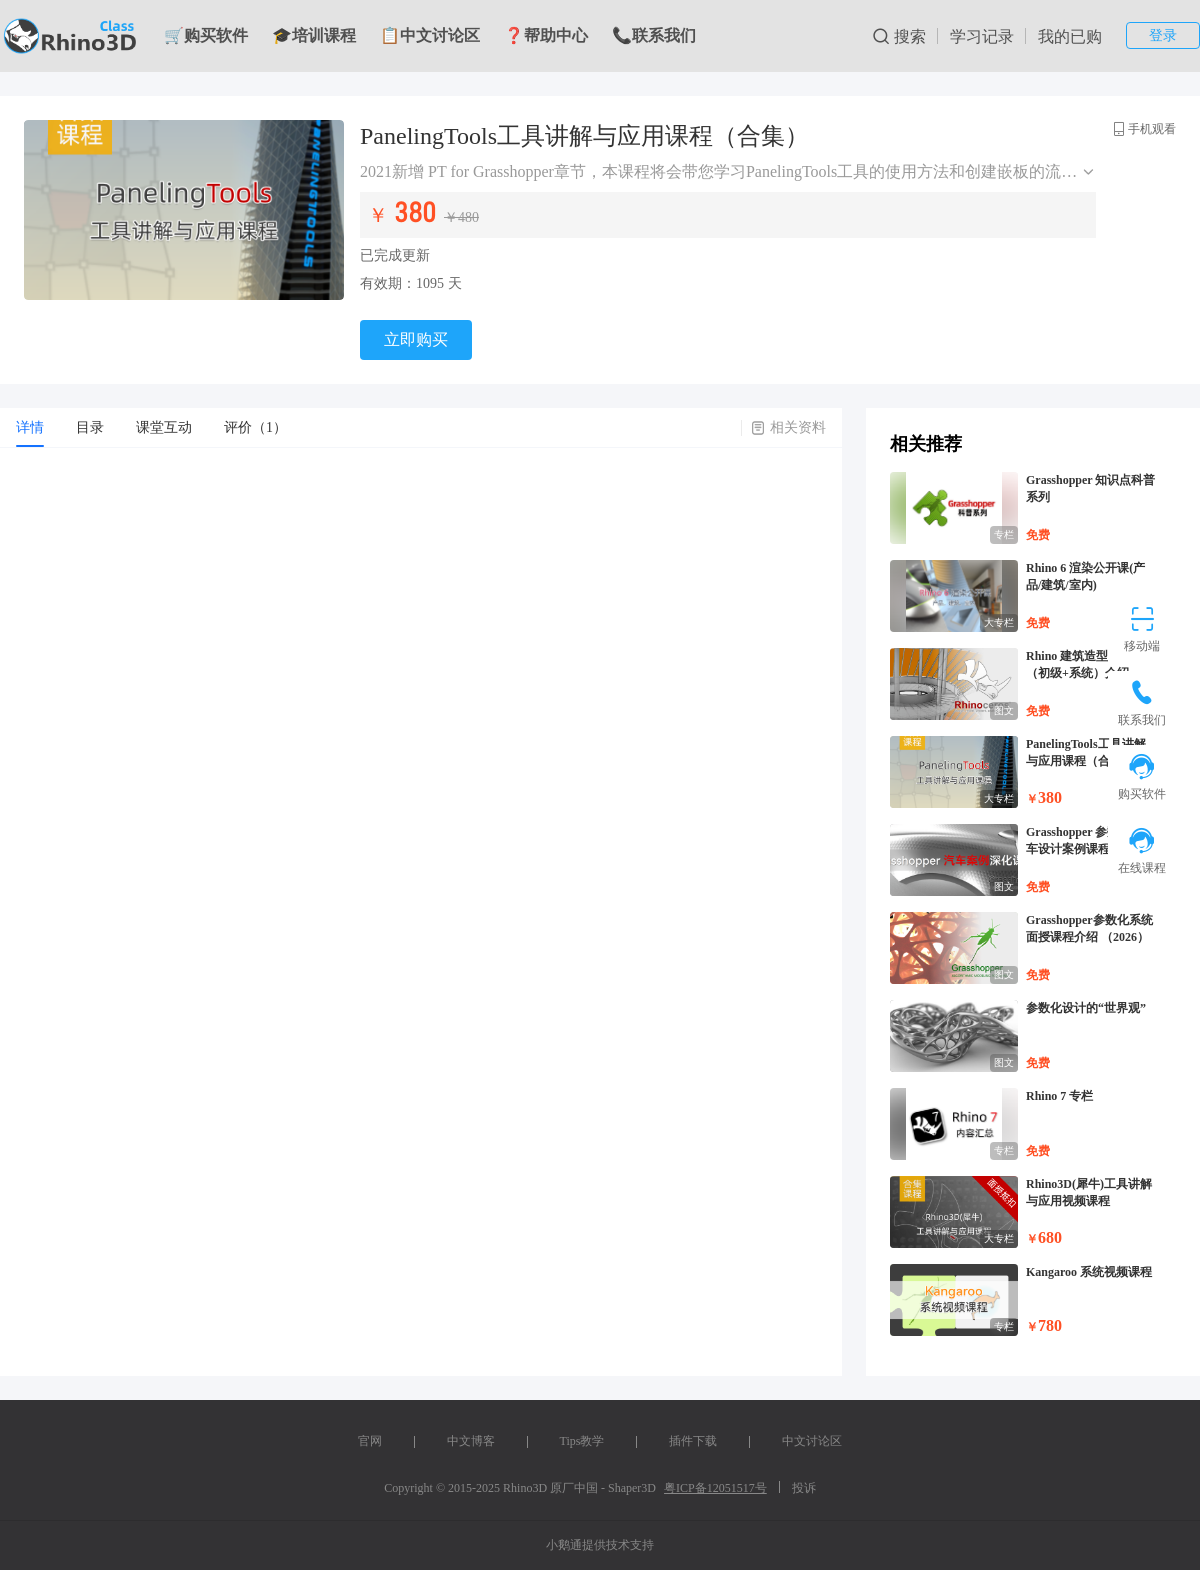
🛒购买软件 (206, 35)
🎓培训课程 (314, 35)
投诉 (804, 1488)
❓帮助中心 (546, 35)
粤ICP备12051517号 (715, 1488)
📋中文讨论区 (430, 35)
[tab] (30, 428)
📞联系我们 (654, 35)
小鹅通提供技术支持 (600, 1545)
